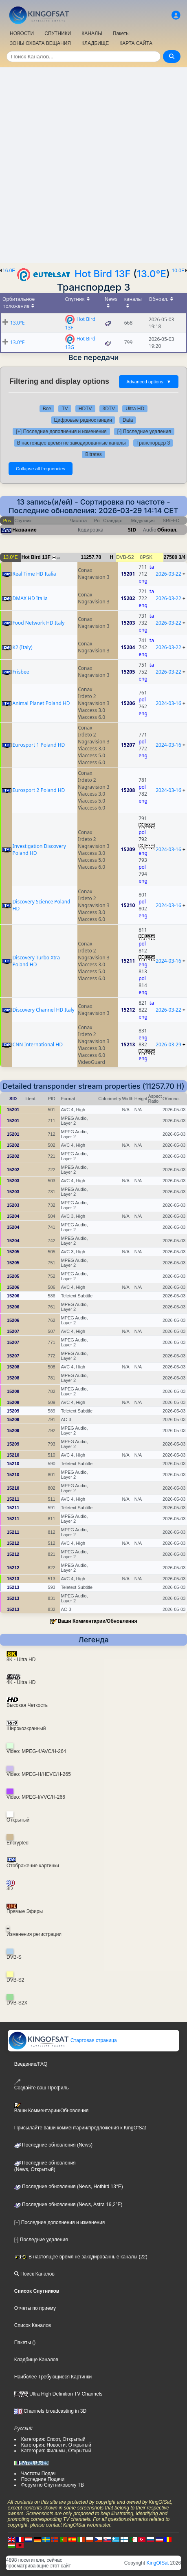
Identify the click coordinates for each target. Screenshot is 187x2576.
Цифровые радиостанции (83, 420)
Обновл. (167, 529)
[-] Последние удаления (144, 431)
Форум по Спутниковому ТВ (52, 2485)
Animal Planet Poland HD (41, 703)
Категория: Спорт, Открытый (53, 2439)
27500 (170, 557)
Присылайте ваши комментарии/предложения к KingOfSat (80, 2128)
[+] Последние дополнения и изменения (61, 431)
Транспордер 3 (153, 443)
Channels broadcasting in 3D (50, 2411)
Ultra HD (134, 409)
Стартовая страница (62, 2040)
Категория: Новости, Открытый (56, 2445)
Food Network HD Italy (39, 622)
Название (24, 529)
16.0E (8, 271)
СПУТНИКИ (57, 33)
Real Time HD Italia (34, 573)
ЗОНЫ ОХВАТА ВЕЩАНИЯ (40, 43)
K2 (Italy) (23, 647)
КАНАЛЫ (91, 33)
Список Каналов (32, 2325)
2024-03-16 (168, 703)
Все (47, 409)
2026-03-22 (168, 573)
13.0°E (151, 274)
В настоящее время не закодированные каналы (71, 443)
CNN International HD (38, 1044)
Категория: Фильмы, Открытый (56, 2451)
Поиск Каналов (34, 2274)
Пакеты (121, 33)
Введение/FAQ (31, 2064)
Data (128, 420)
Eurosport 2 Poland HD (39, 790)
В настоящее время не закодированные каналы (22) (80, 2257)
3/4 (181, 557)
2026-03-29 (168, 1044)
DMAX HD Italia (30, 598)
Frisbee (21, 671)
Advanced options (148, 381)
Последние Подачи (42, 2479)
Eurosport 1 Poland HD (39, 744)
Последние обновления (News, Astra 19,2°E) (68, 2204)
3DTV (109, 409)
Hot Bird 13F (103, 274)
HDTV (85, 409)
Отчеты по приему (35, 2308)
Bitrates (93, 454)
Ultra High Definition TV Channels (58, 2394)
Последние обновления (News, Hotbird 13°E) (68, 2186)
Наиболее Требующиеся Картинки (53, 2377)
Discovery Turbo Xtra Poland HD (36, 961)
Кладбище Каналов (36, 2359)
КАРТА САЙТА (135, 43)
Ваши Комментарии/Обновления (97, 1621)
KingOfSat (158, 2563)
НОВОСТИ (22, 33)
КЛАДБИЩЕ (95, 43)
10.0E (178, 271)
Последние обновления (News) (53, 2145)
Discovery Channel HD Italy (44, 1009)
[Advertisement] (93, 165)
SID (132, 529)
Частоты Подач (38, 2473)
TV (65, 409)
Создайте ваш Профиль (41, 2085)
